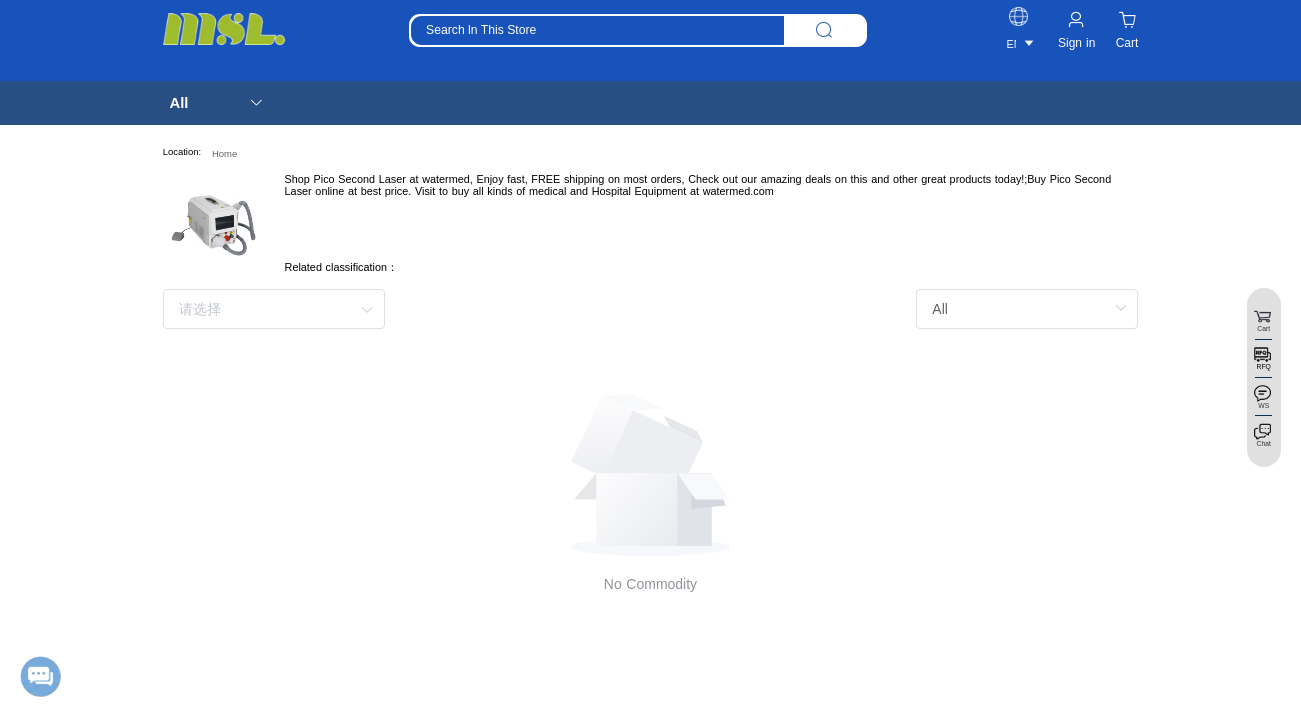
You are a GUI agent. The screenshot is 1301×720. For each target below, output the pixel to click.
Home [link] (224, 153)
